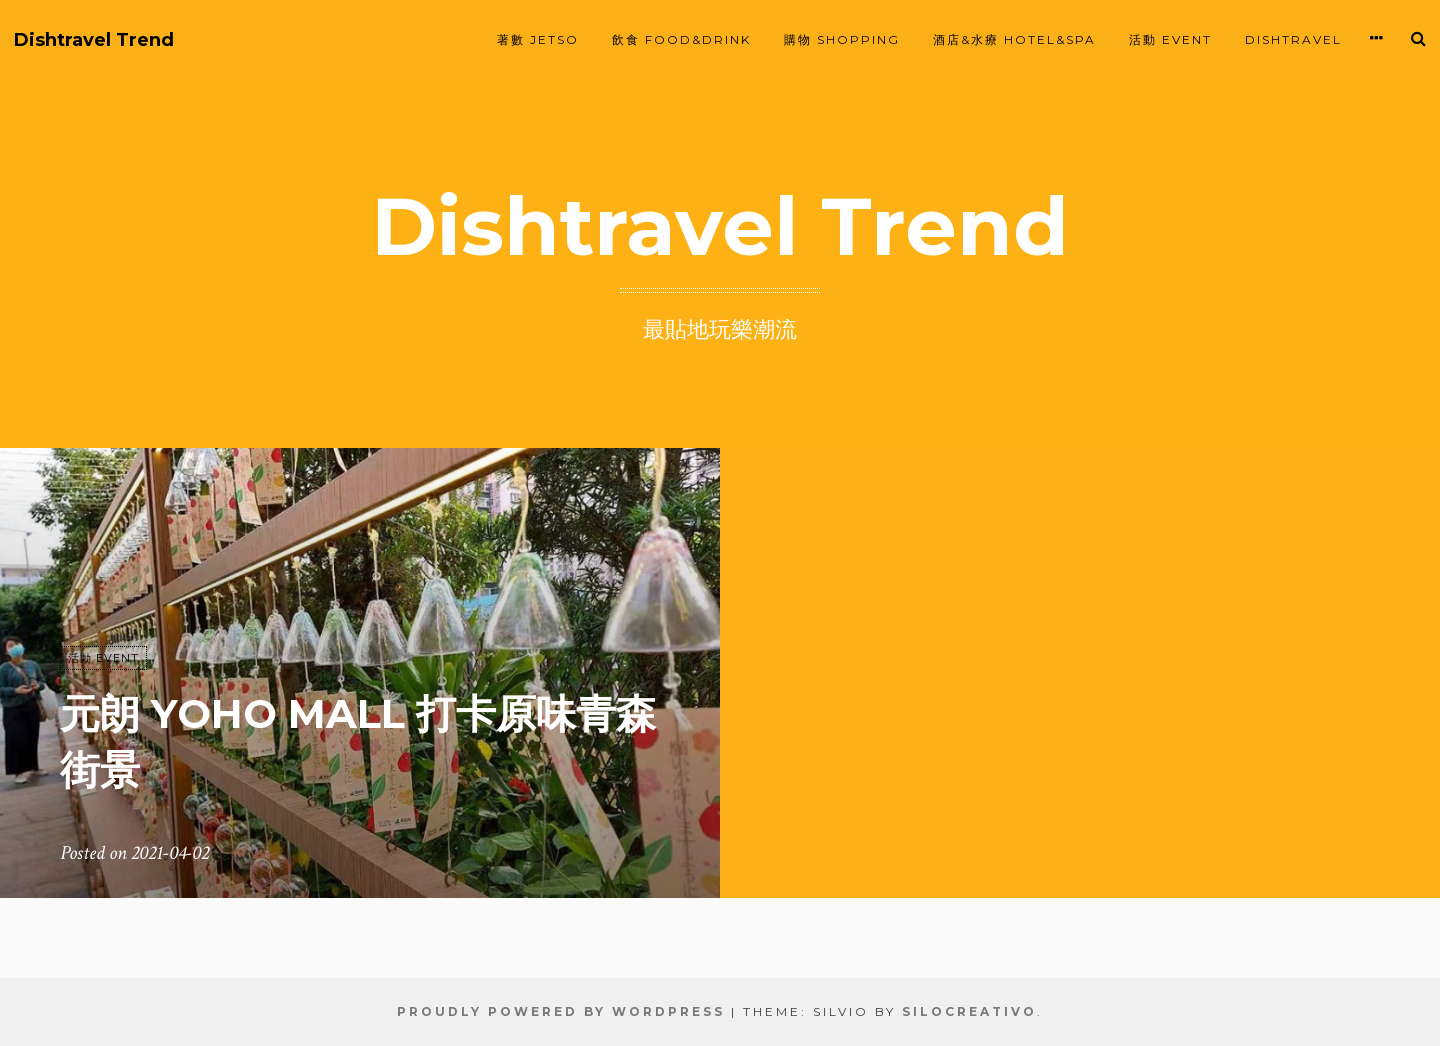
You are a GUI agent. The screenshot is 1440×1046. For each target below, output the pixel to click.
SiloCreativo (969, 1011)
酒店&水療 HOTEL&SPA (1014, 39)
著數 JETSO (538, 39)
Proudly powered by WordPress (561, 1011)
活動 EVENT (1170, 39)
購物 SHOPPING (842, 39)
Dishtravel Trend (94, 40)
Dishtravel (1293, 39)
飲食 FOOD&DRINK (681, 39)
